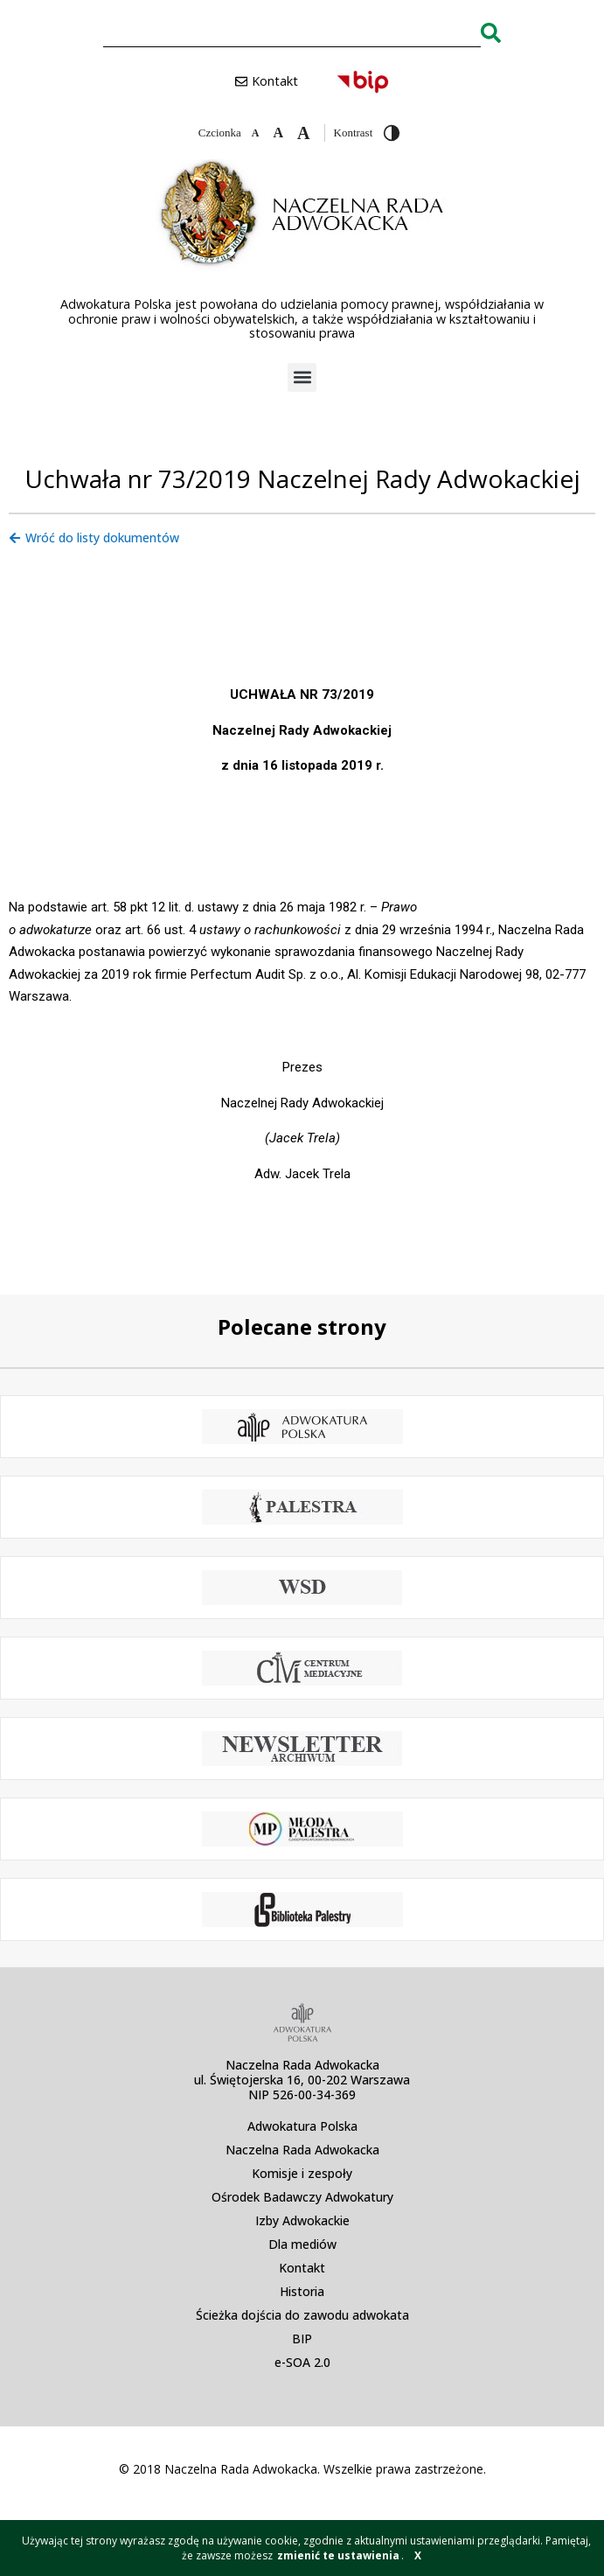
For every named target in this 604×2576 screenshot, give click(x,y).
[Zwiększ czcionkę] (303, 133)
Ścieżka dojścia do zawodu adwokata (302, 2315)
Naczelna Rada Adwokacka (302, 2149)
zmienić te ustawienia (338, 2555)
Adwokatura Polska (302, 2126)
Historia (302, 2291)
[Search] (491, 32)
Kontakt (302, 2267)
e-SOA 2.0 (302, 2362)
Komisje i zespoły (302, 2173)
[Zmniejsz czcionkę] (255, 133)
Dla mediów (302, 2244)
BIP (302, 2338)
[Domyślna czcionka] (277, 132)
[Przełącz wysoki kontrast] (392, 133)
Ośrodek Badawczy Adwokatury (302, 2197)
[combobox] (292, 32)
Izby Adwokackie (302, 2220)
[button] (302, 377)
